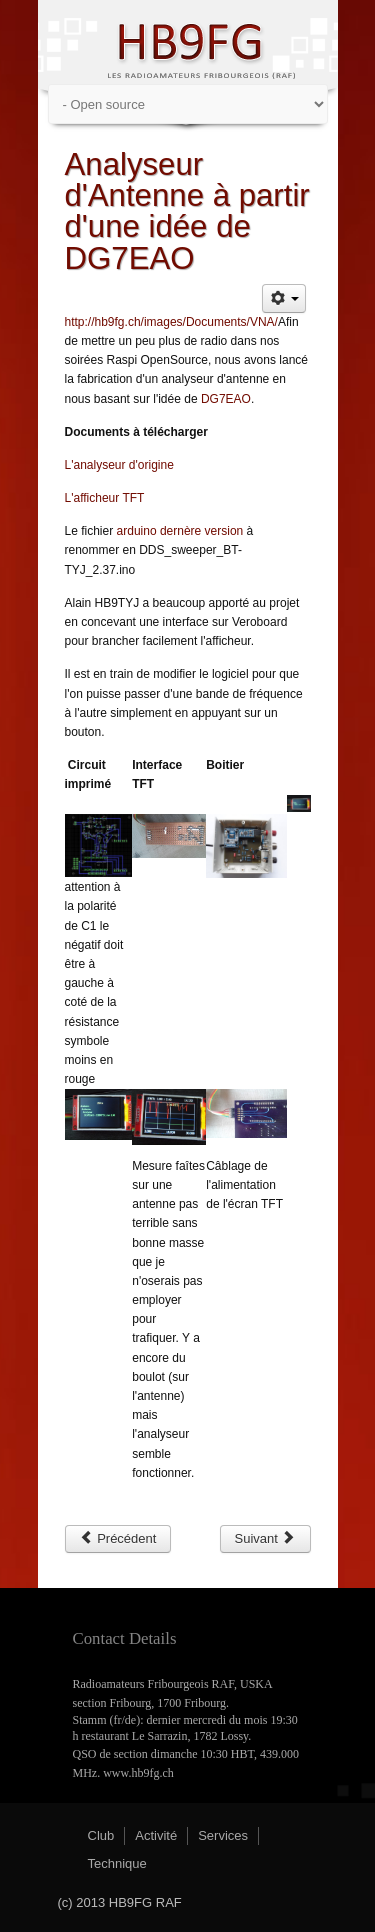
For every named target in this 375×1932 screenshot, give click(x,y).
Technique (117, 1863)
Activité (156, 1835)
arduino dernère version (180, 531)
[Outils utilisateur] (284, 298)
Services (223, 1835)
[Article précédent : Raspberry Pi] (118, 1539)
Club (101, 1835)
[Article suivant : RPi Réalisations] (265, 1539)
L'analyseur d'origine (119, 465)
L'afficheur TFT (105, 498)
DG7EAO (226, 399)
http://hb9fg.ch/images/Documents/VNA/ (171, 322)
